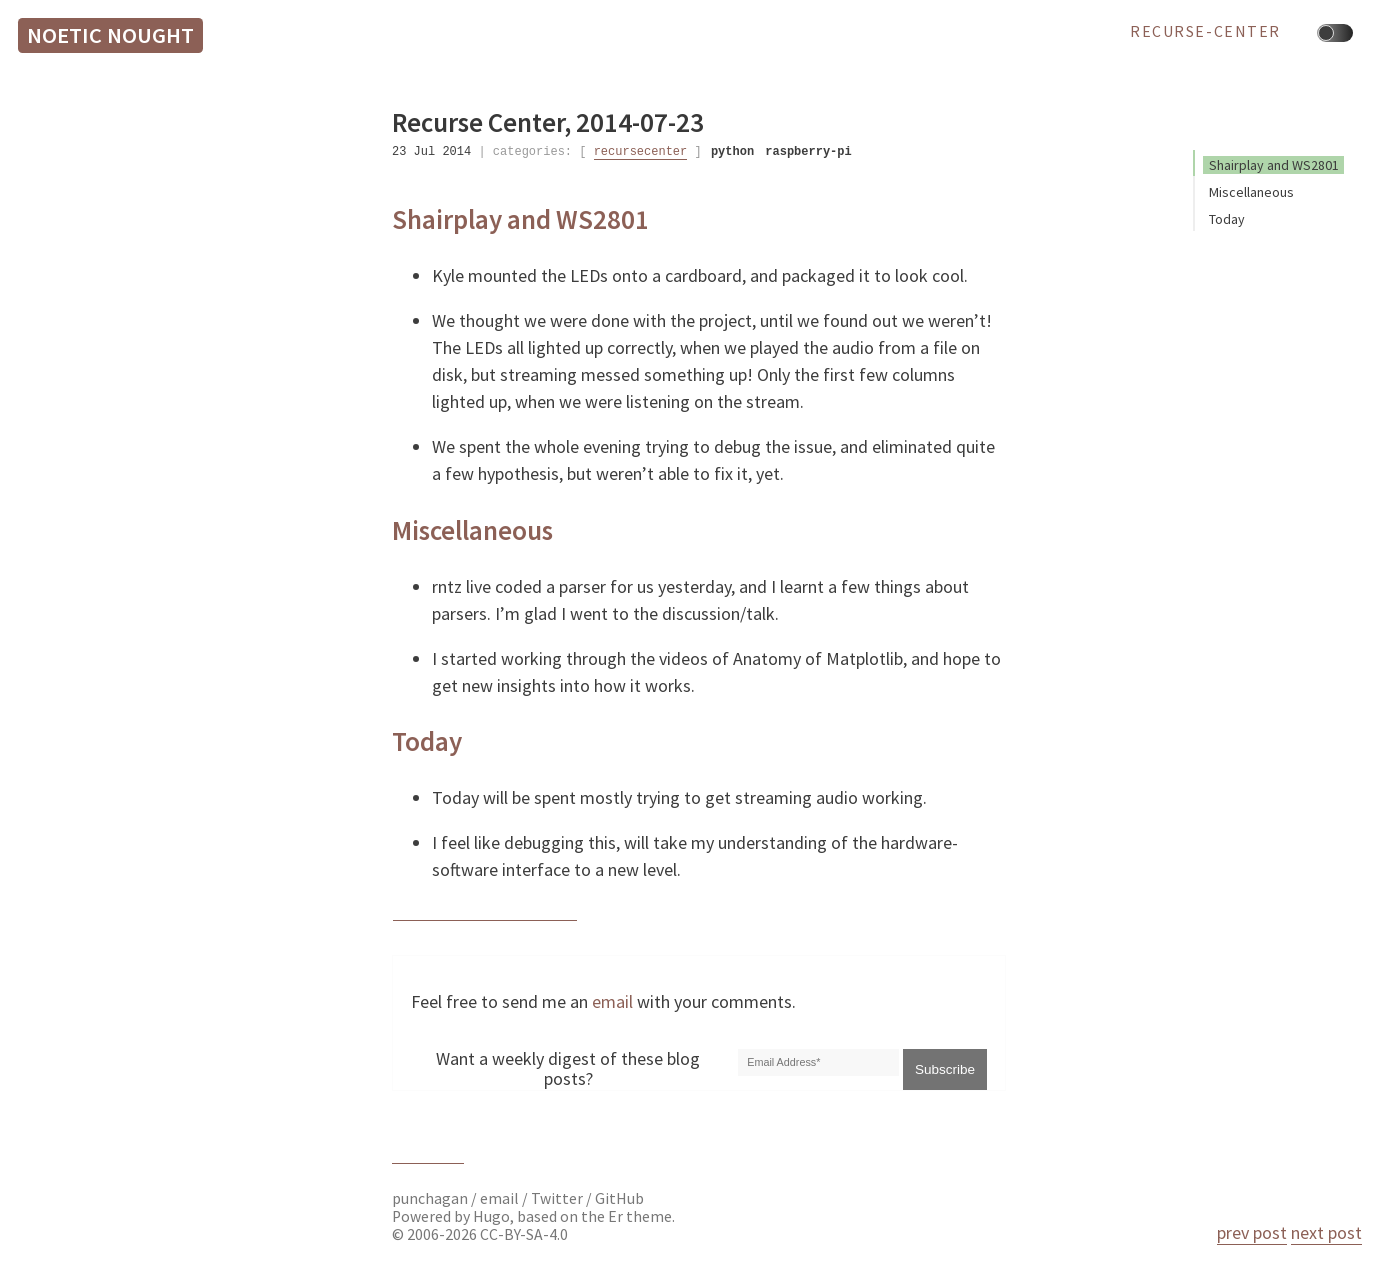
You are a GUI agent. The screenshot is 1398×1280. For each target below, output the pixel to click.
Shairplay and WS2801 (1274, 165)
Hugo (491, 1216)
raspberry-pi (808, 151)
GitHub (619, 1198)
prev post (1252, 1232)
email (612, 1001)
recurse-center (1205, 32)
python (732, 151)
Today (1227, 219)
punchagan (431, 1198)
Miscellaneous (1251, 192)
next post (1326, 1232)
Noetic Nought (110, 35)
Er (615, 1216)
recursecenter (641, 151)
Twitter (557, 1198)
